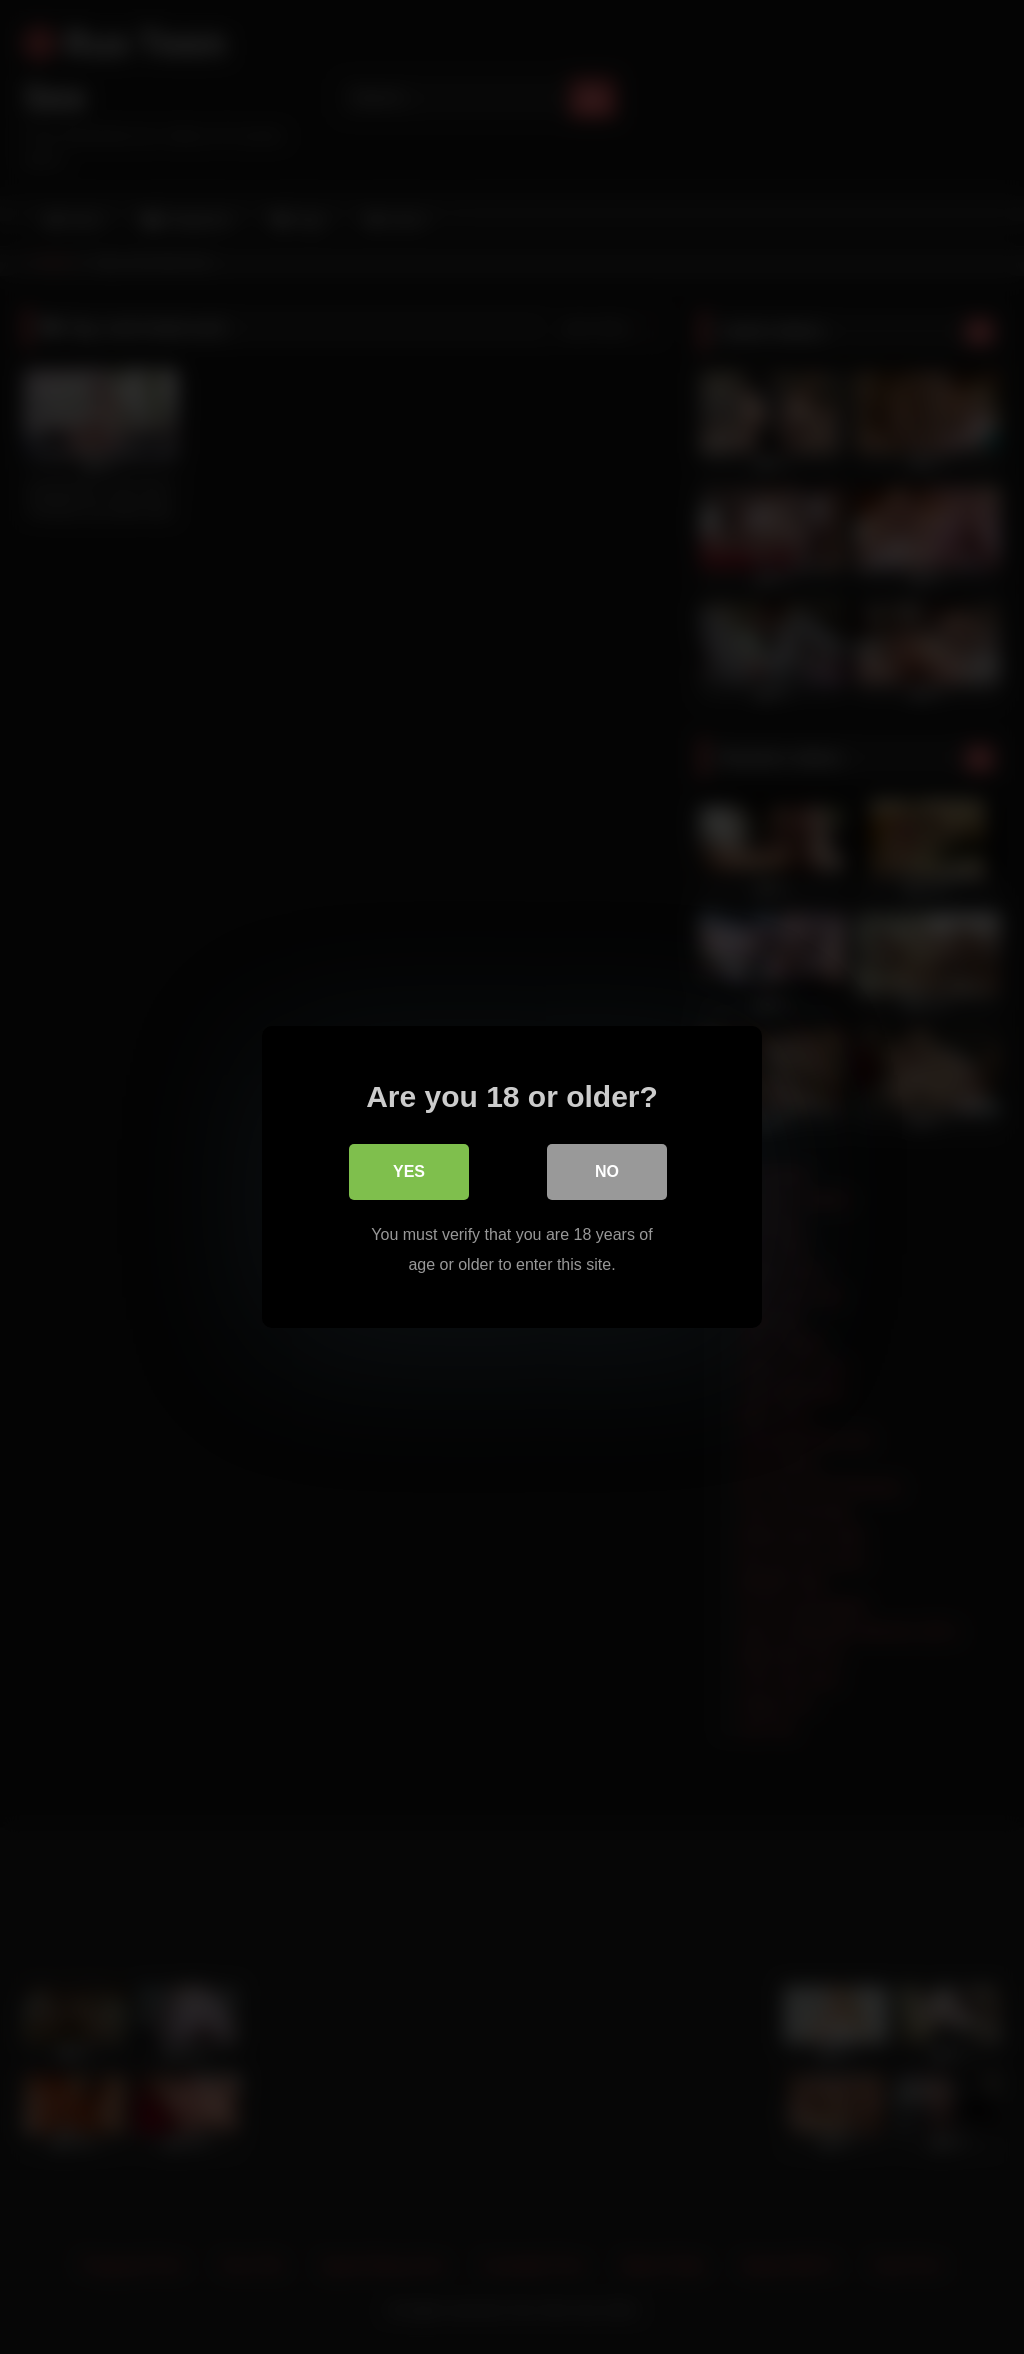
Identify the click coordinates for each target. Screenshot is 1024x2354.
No (607, 1171)
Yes (409, 1171)
